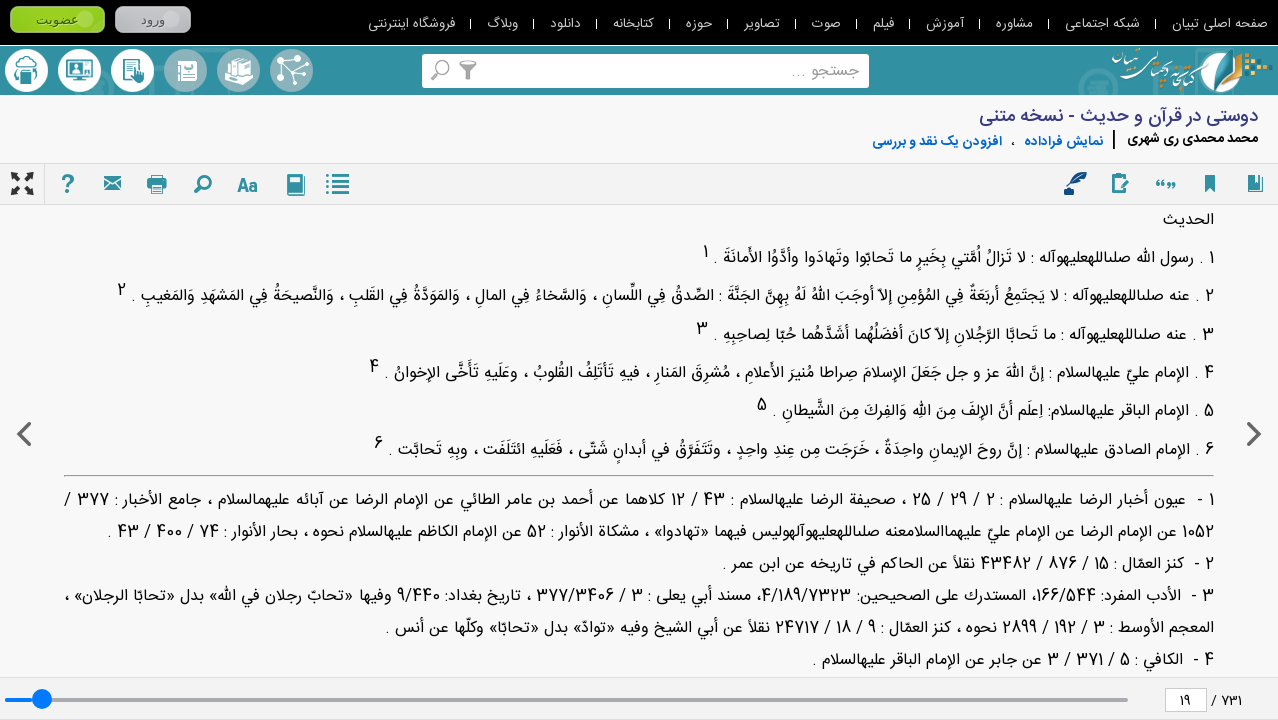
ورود (153, 19)
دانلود (565, 24)
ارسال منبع (26, 70)
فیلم (883, 24)
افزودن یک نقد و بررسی (937, 142)
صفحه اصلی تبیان (1220, 24)
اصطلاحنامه (291, 70)
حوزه (699, 24)
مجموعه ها (238, 70)
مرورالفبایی (185, 70)
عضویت (57, 19)
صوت (826, 24)
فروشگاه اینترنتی (411, 24)
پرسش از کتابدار (79, 70)
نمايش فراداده (1063, 142)
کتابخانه (633, 24)
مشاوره (1014, 24)
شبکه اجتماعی (1102, 24)
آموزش (945, 24)
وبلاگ (502, 24)
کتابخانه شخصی (132, 70)
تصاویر (762, 24)
